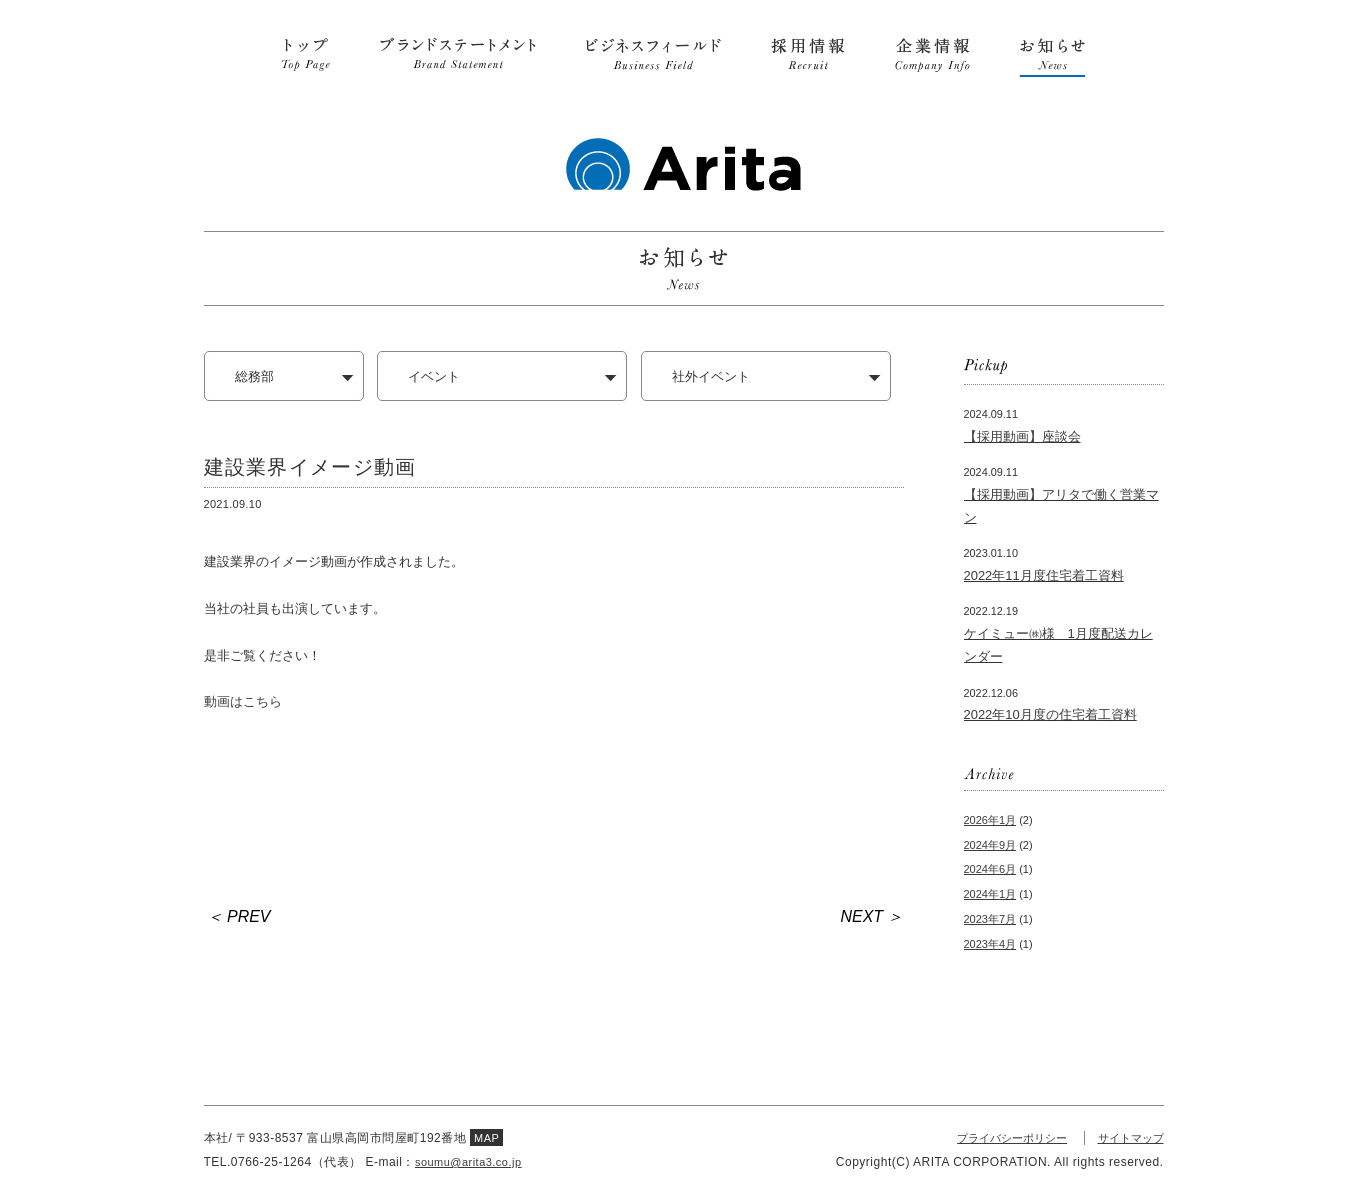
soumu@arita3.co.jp (473, 1162)
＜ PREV (239, 916)
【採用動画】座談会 (1022, 436)
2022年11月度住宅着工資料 (1044, 575)
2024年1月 (990, 894)
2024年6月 (990, 869)
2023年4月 (990, 944)
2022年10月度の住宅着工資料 (1050, 714)
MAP (488, 1138)
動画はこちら (243, 701)
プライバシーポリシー (1001, 1138)
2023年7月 (990, 919)
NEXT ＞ (872, 916)
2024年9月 (990, 845)
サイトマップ (1128, 1138)
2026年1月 (990, 820)
